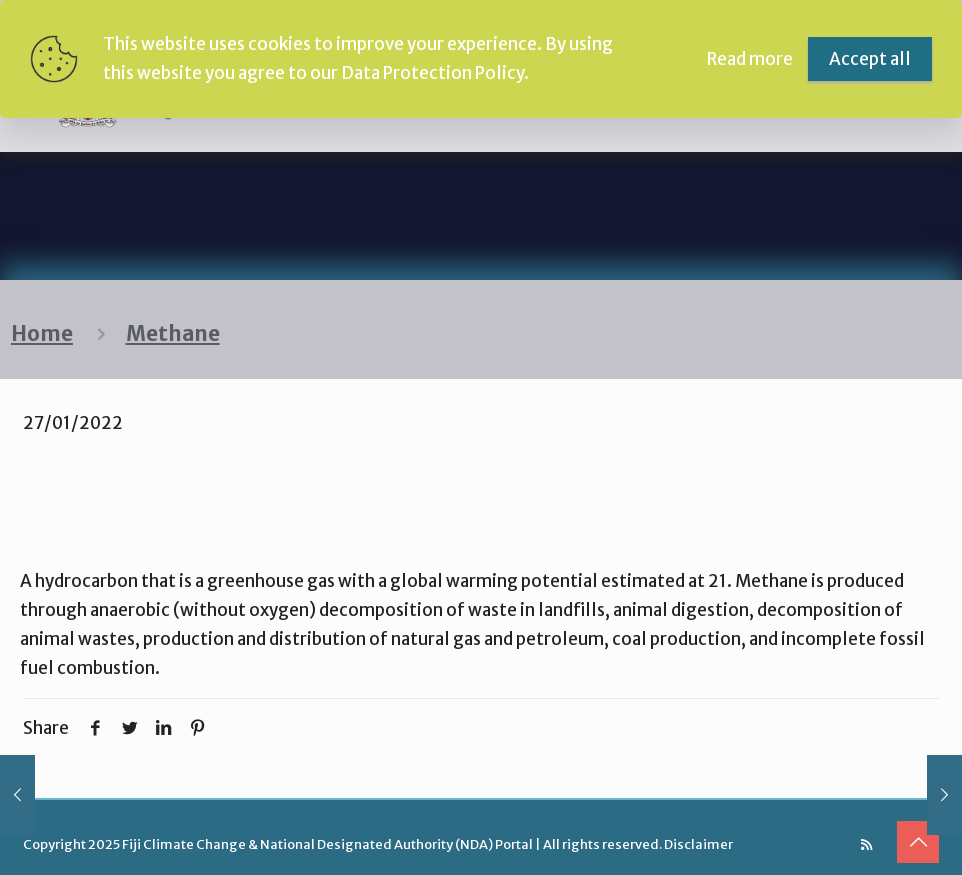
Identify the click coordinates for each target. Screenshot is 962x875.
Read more (750, 59)
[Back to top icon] (918, 842)
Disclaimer (698, 844)
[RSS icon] (866, 844)
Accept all (870, 59)
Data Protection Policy (432, 73)
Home (42, 334)
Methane (173, 334)
